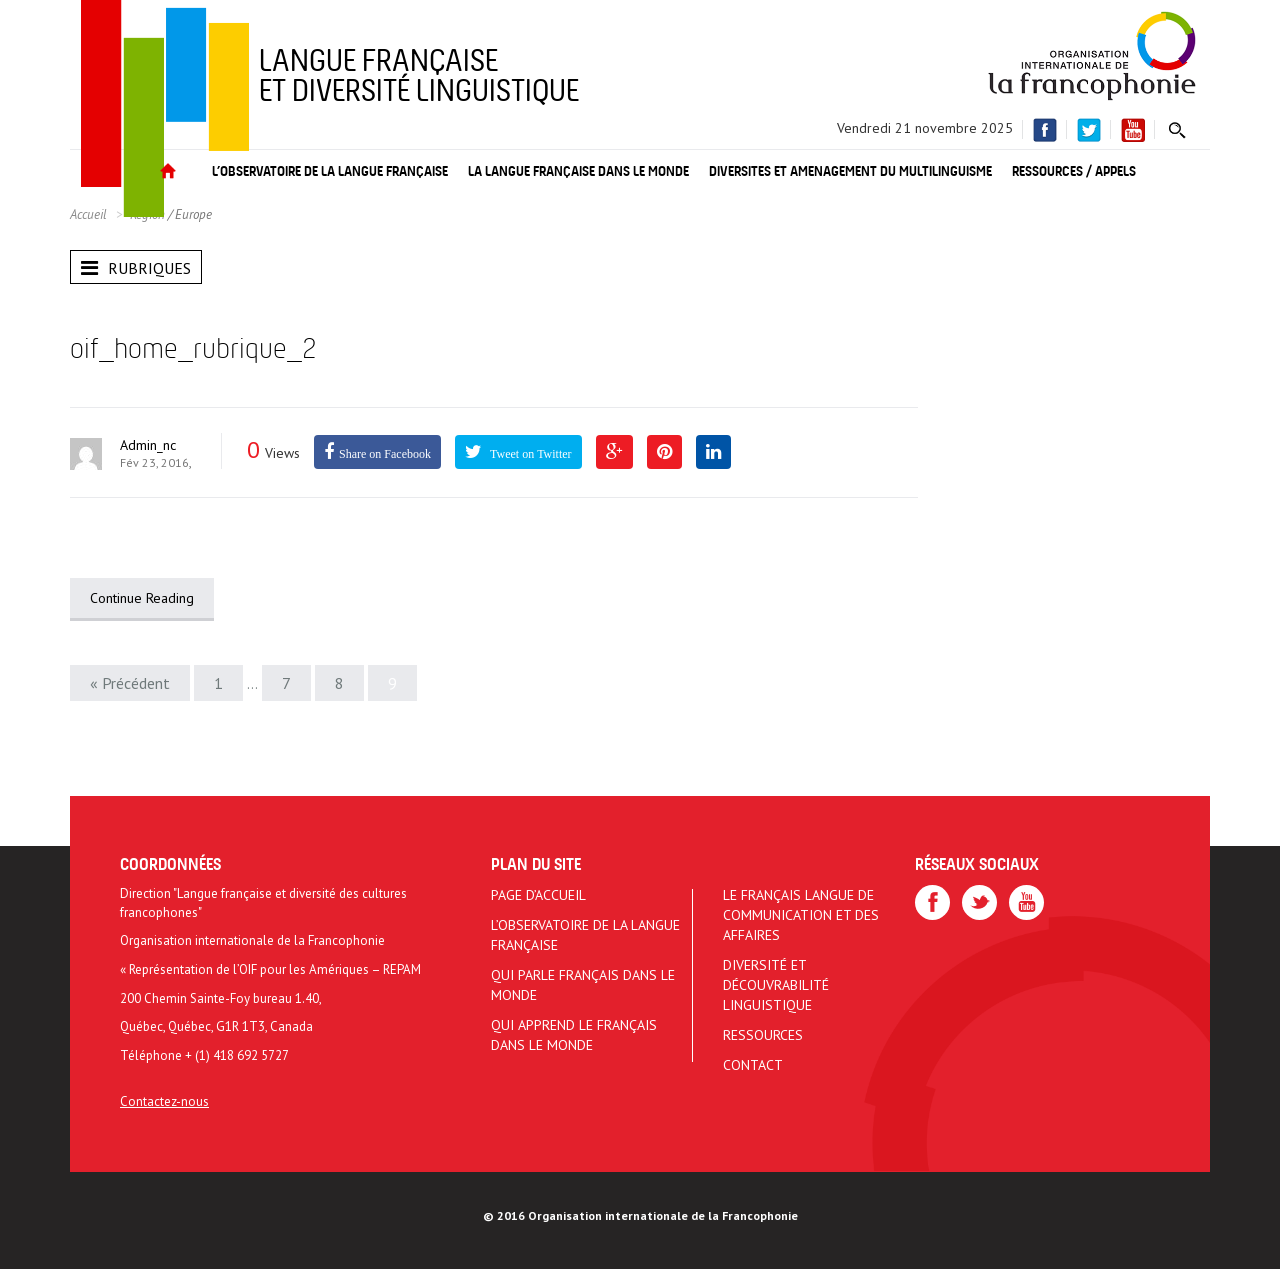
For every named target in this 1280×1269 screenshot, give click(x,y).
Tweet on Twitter (529, 454)
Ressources (763, 1035)
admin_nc (148, 445)
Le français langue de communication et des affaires (801, 915)
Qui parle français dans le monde (583, 985)
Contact (753, 1065)
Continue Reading (142, 598)
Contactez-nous (164, 1101)
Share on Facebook (385, 454)
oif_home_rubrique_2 (193, 350)
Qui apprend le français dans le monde (574, 1035)
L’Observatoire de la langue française (585, 935)
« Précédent (130, 683)
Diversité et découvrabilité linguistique (776, 985)
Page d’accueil (538, 895)
